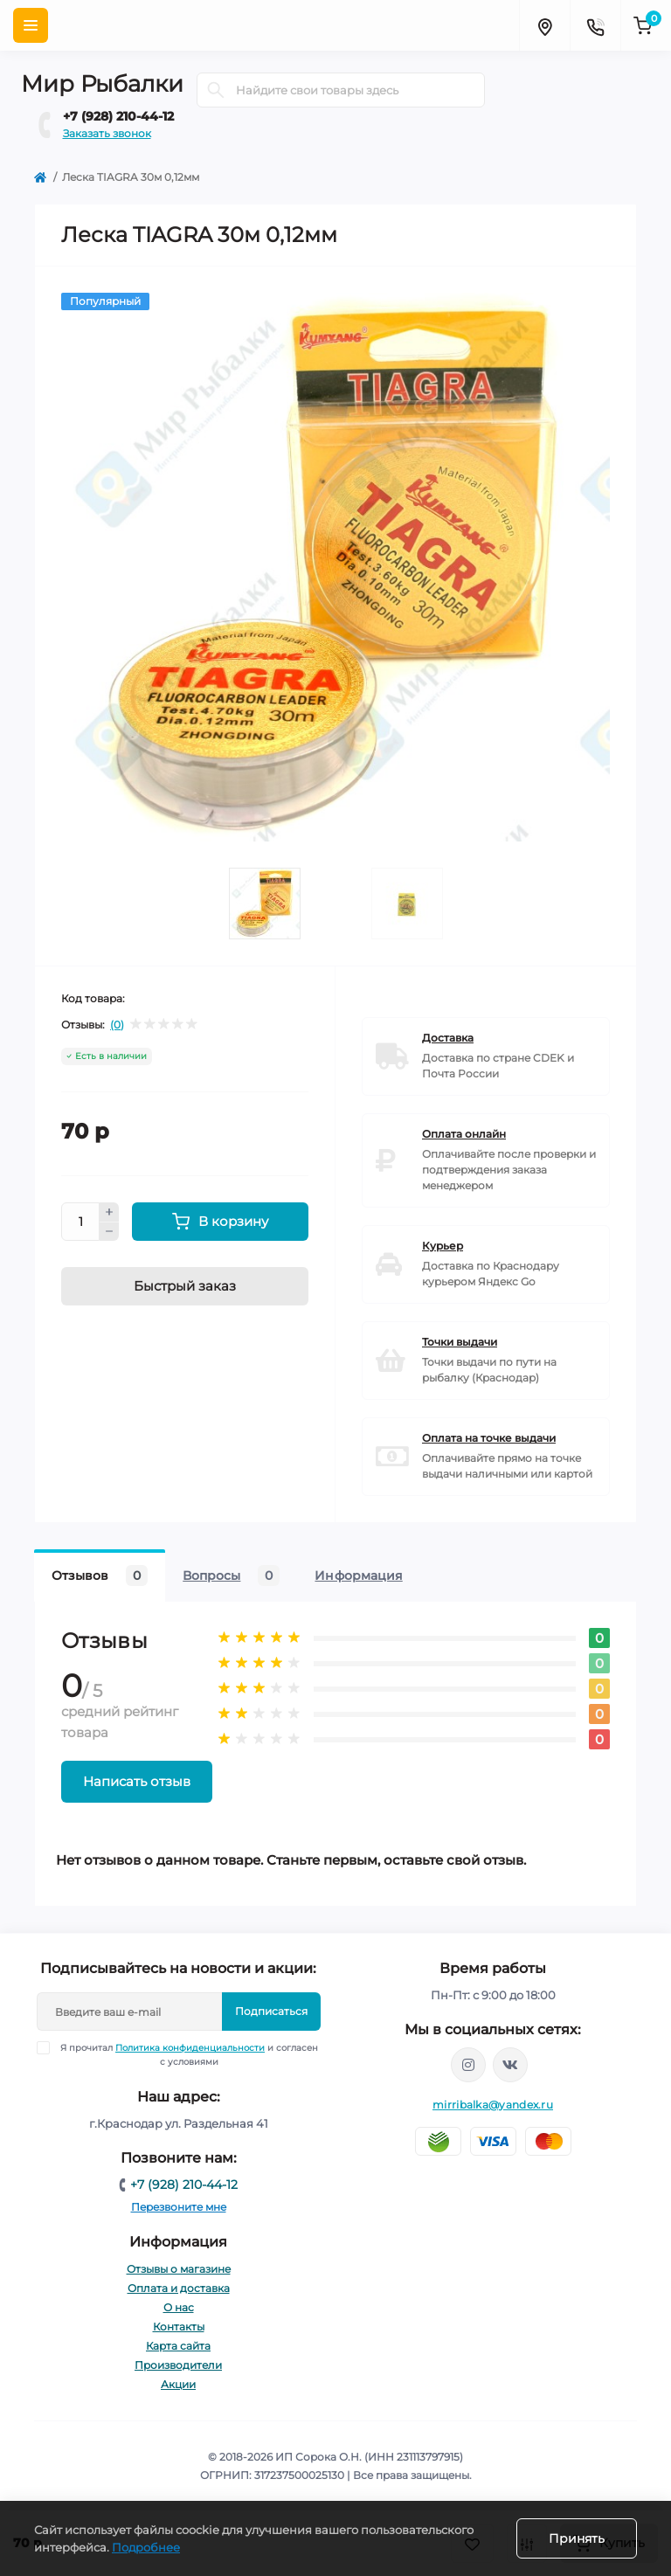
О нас (178, 2307)
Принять (577, 2538)
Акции (178, 2384)
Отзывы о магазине (179, 2268)
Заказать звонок (107, 133)
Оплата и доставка (179, 2288)
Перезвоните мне (178, 2206)
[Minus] (109, 1232)
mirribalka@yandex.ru (492, 2104)
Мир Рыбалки (102, 84)
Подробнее (146, 2547)
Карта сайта (178, 2345)
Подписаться (271, 2011)
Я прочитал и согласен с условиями (189, 2054)
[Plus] (109, 1212)
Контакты (178, 2326)
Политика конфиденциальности (190, 2047)
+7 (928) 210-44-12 (118, 116)
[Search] (216, 90)
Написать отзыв (136, 1781)
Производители (178, 2365)
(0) (117, 1025)
